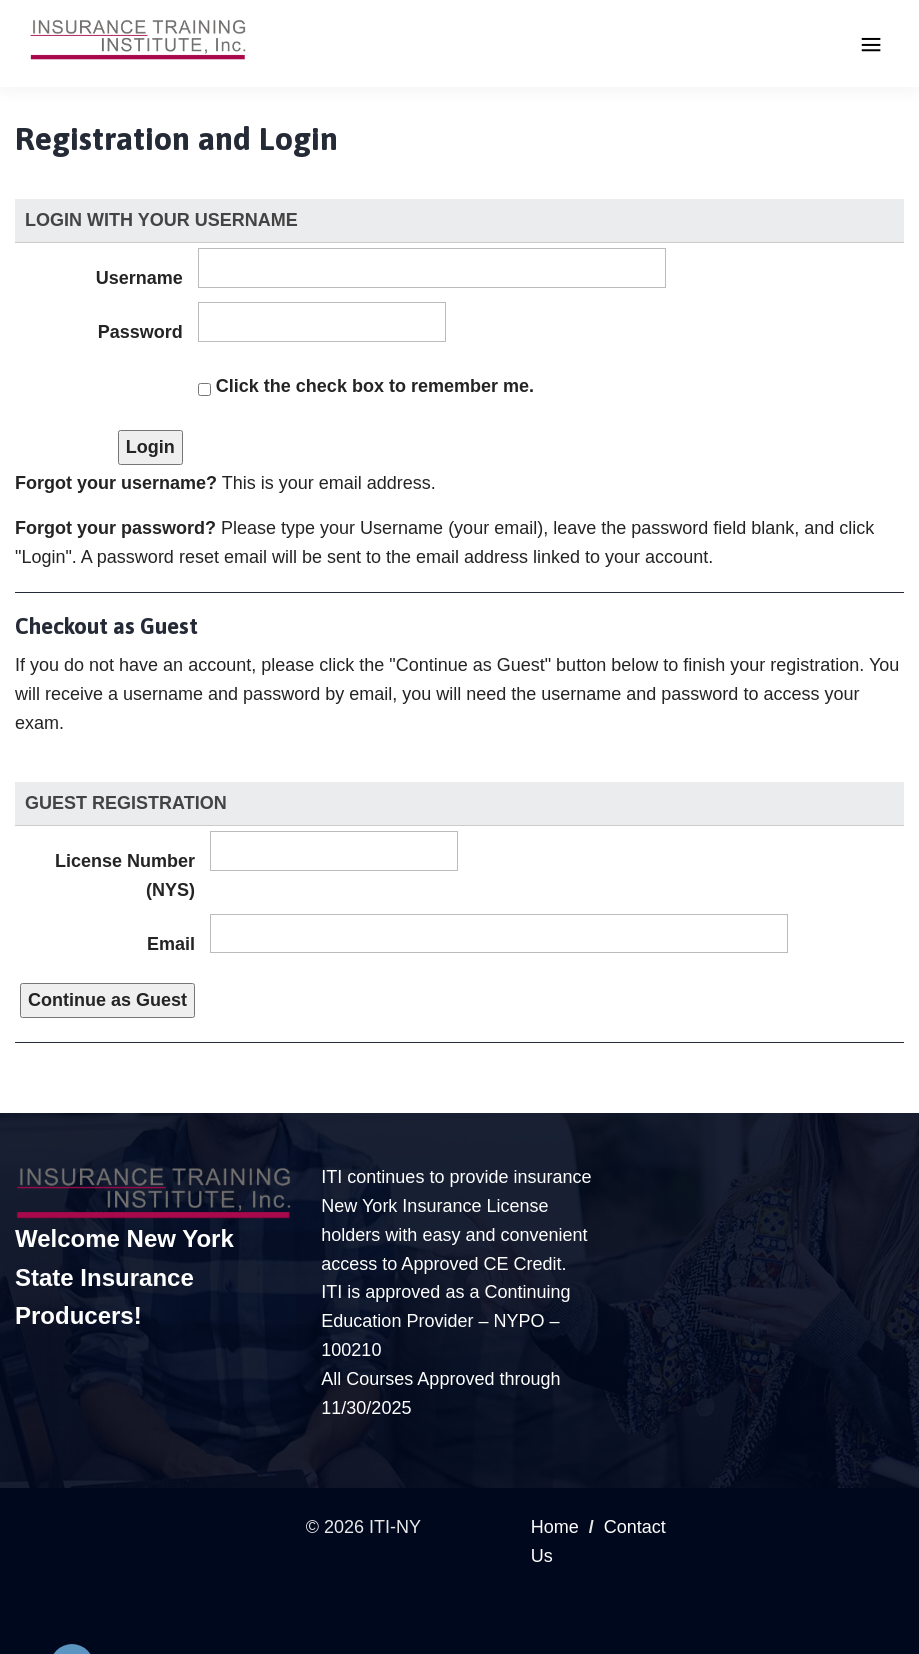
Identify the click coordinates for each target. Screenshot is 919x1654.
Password (140, 332)
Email (171, 944)
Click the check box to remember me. (375, 386)
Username (139, 278)
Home (555, 1527)
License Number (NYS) (125, 875)
